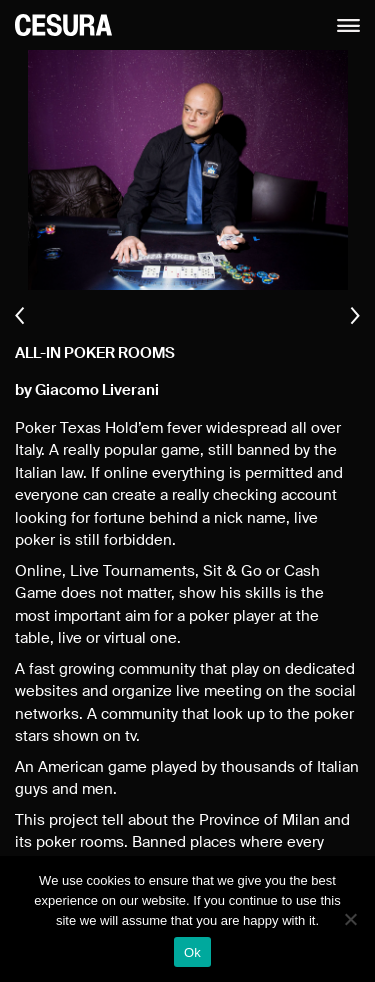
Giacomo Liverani (97, 390)
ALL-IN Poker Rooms (95, 353)
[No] (350, 919)
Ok (192, 952)
